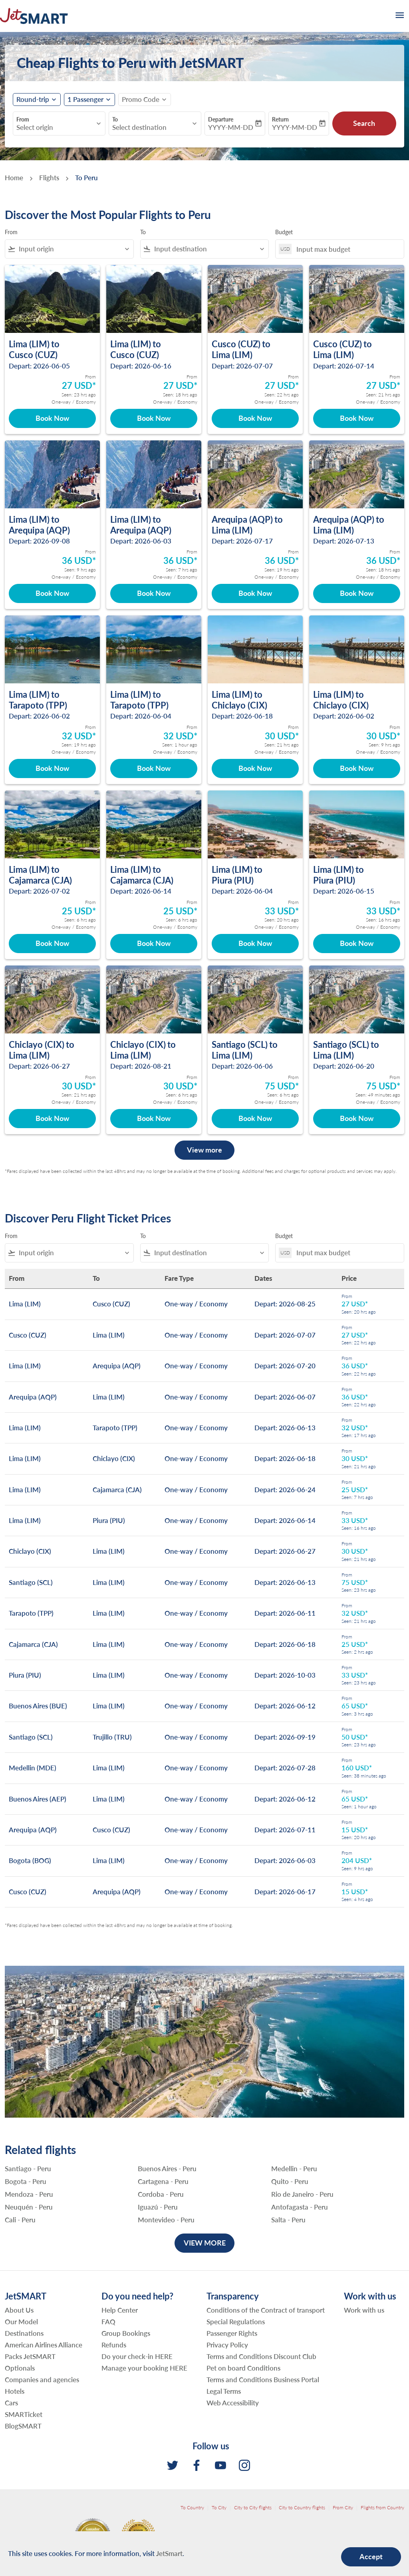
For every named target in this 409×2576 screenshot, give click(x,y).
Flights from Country (382, 2507)
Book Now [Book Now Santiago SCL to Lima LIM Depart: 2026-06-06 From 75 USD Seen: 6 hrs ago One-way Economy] (255, 1118)
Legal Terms (223, 2391)
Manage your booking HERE (144, 2368)
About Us (19, 2310)
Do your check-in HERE (137, 2356)
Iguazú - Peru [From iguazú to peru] (158, 2207)
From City (343, 2507)
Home (14, 177)
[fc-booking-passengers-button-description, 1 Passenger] (85, 100)
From (22, 119)
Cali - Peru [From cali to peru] (20, 2220)
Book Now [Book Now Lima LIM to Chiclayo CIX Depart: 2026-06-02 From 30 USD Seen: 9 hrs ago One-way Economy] (356, 768)
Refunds (113, 2345)
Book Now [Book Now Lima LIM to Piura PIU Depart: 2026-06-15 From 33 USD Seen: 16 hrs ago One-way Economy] (356, 943)
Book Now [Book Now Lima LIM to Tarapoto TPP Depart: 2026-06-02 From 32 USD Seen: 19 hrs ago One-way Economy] (52, 768)
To (115, 119)
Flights (49, 177)
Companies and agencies (42, 2379)
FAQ (108, 2321)
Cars (11, 2403)
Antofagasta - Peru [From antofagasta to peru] (299, 2207)
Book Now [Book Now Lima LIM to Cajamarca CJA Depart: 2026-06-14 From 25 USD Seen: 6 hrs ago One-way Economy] (154, 943)
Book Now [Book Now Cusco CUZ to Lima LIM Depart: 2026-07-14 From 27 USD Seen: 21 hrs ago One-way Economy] (356, 418)
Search (364, 123)
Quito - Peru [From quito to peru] (289, 2182)
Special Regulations (235, 2321)
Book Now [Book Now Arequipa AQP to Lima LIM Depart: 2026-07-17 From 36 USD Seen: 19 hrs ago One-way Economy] (255, 593)
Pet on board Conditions (243, 2368)
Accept (371, 2556)
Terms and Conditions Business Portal (262, 2379)
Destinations (24, 2333)
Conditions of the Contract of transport (265, 2310)
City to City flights (253, 2507)
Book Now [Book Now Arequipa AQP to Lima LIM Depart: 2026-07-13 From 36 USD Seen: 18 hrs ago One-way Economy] (356, 593)
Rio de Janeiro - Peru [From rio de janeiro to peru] (302, 2194)
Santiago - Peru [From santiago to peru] (28, 2169)
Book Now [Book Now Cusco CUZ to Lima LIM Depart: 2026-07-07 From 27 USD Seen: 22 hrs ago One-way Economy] (255, 418)
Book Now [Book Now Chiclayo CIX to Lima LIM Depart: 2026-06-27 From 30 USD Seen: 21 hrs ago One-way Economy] (52, 1118)
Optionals (20, 2368)
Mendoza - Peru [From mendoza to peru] (29, 2194)
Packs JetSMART (30, 2356)
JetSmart (169, 2553)
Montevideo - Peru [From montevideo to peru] (166, 2220)
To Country (192, 2507)
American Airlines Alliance (43, 2345)
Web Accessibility (232, 2403)
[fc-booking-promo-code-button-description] (140, 100)
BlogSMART (23, 2426)
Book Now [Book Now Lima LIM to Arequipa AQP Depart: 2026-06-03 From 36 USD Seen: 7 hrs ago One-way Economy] (154, 593)
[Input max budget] (346, 249)
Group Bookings (125, 2333)
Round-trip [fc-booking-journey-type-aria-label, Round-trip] (32, 100)
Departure (220, 119)
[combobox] (55, 127)
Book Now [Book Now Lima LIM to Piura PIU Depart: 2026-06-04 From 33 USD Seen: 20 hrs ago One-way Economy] (255, 943)
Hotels (14, 2391)
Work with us (364, 2310)
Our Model (21, 2321)
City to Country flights (302, 2507)
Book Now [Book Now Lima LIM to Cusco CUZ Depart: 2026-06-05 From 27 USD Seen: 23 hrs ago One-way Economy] (52, 418)
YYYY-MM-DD (230, 127)
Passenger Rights (231, 2333)
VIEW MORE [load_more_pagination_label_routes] (205, 2242)
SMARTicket (23, 2414)
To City (219, 2507)
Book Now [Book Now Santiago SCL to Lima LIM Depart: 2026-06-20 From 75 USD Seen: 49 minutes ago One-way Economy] (356, 1118)
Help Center (119, 2310)
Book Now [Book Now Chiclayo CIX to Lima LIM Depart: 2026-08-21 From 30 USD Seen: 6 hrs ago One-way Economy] (154, 1118)
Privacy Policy (227, 2345)
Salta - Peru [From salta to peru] (288, 2220)
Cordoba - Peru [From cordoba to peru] (161, 2194)
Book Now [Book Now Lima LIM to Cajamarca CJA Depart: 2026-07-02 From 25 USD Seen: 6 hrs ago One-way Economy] (52, 943)
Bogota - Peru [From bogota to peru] (25, 2182)
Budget (284, 232)
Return (280, 119)
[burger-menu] (399, 16)
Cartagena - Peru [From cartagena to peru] (163, 2182)
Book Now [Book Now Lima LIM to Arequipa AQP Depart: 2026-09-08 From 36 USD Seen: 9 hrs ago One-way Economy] (52, 593)
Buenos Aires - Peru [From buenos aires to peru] (167, 2169)
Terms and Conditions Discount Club (261, 2356)
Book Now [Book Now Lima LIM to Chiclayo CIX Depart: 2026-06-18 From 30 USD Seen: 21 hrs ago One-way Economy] (255, 768)
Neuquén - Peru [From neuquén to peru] (29, 2207)
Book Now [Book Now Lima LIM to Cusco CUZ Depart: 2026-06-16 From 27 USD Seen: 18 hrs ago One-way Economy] (154, 418)
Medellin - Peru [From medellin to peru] (294, 2169)
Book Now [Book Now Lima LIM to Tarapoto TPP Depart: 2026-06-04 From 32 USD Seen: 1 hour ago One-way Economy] (154, 768)
